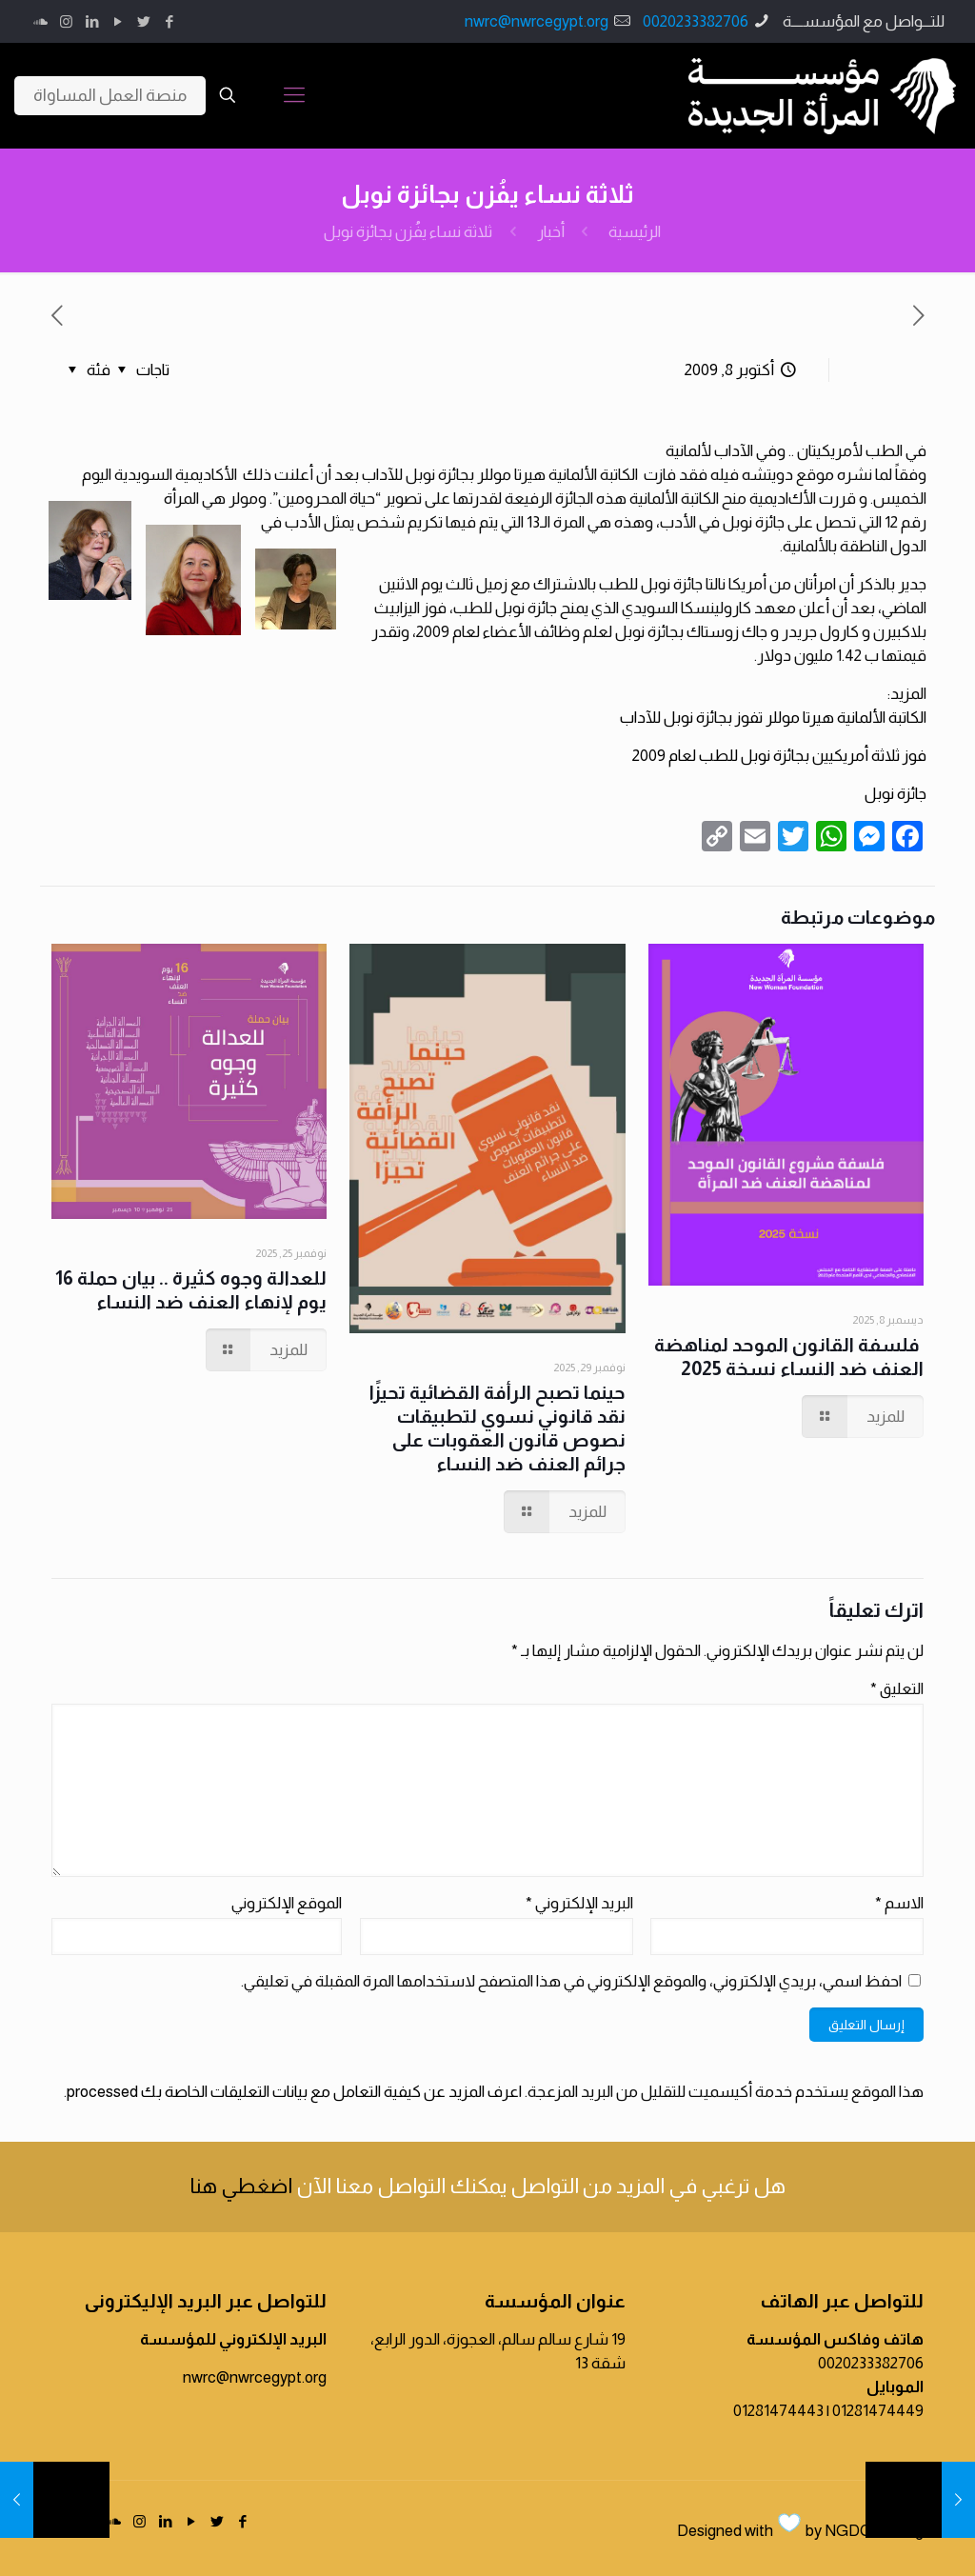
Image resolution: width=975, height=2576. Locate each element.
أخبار (551, 232)
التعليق (897, 1689)
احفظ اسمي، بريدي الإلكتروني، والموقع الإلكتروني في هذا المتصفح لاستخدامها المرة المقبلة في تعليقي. (571, 1981)
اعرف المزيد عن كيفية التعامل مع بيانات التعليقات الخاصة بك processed (294, 2092)
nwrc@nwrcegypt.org (536, 21)
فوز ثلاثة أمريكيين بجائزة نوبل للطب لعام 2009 (779, 756)
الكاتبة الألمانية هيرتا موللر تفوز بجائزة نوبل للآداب (773, 718)
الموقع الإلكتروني (286, 1903)
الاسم (899, 1903)
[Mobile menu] (294, 95)
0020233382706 (695, 21)
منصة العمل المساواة (110, 95)
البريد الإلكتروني (579, 1903)
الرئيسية (634, 232)
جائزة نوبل (895, 794)
